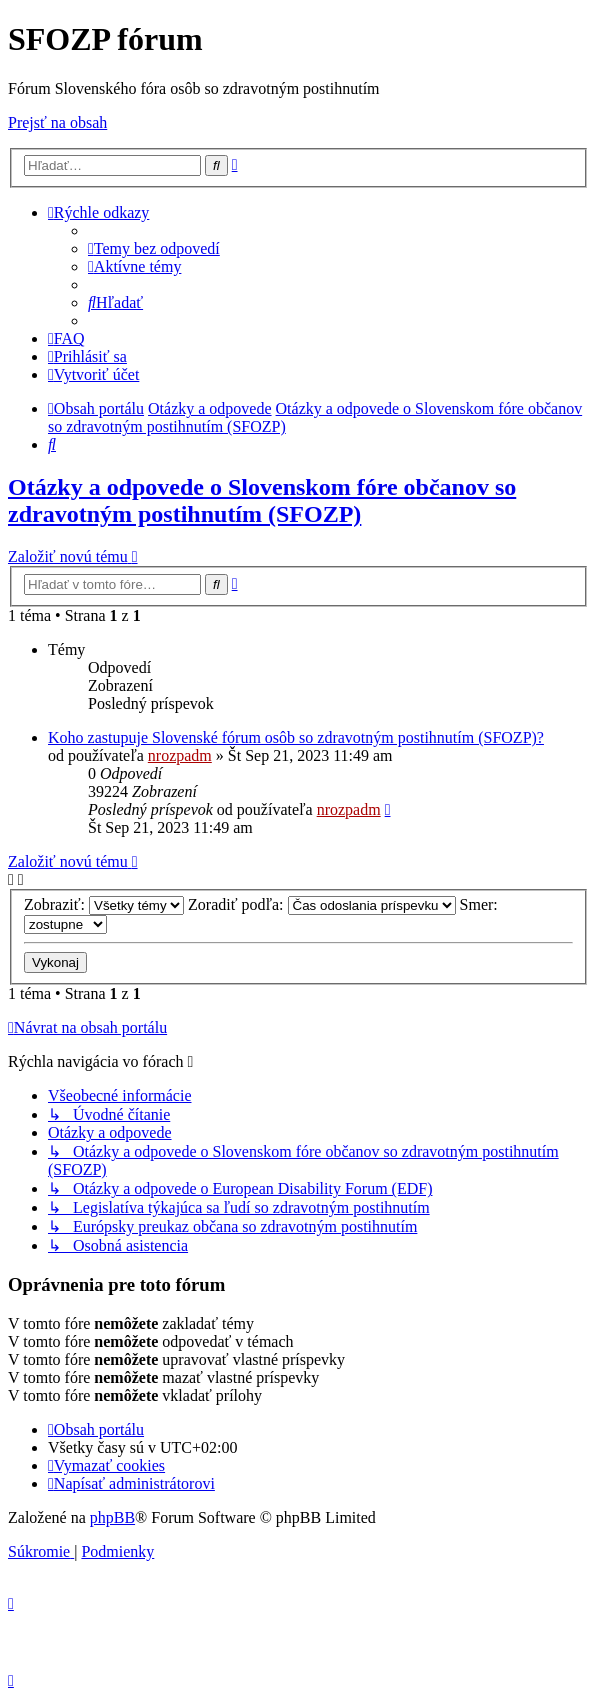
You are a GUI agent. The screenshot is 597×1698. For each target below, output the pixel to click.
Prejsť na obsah (57, 122)
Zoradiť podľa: (322, 904)
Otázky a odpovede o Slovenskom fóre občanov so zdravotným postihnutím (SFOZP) (262, 500)
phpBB (112, 1517)
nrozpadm (180, 755)
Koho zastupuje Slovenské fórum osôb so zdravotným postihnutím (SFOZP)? (296, 737)
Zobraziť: (104, 904)
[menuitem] (154, 248)
